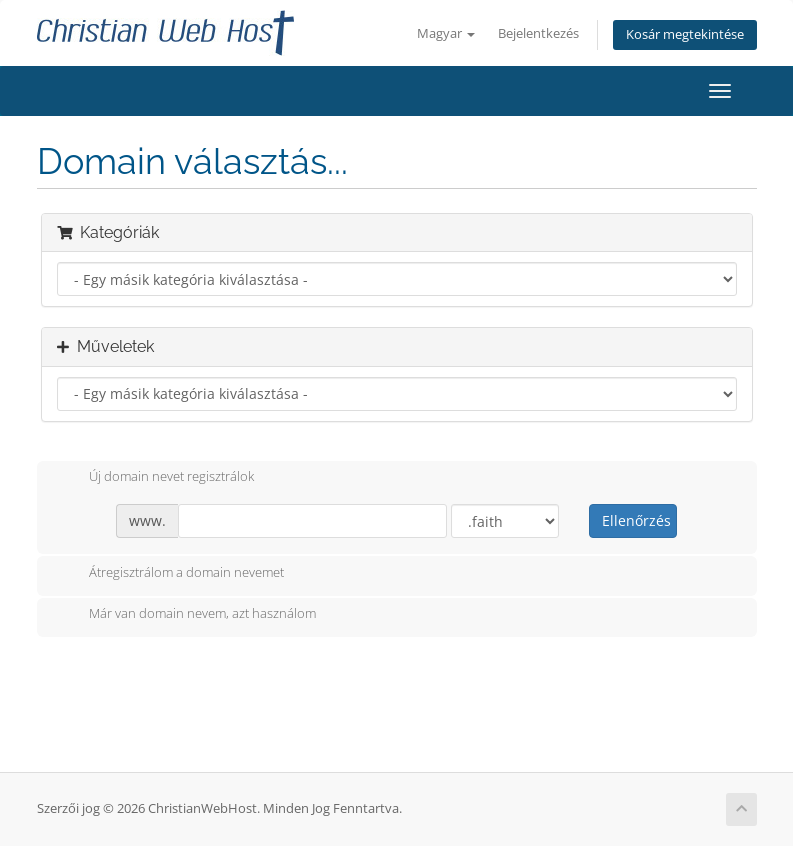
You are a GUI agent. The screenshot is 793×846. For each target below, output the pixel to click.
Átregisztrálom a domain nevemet (170, 574)
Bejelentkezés (538, 33)
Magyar (446, 33)
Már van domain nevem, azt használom (186, 615)
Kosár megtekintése (685, 34)
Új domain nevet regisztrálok (155, 478)
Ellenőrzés (636, 520)
